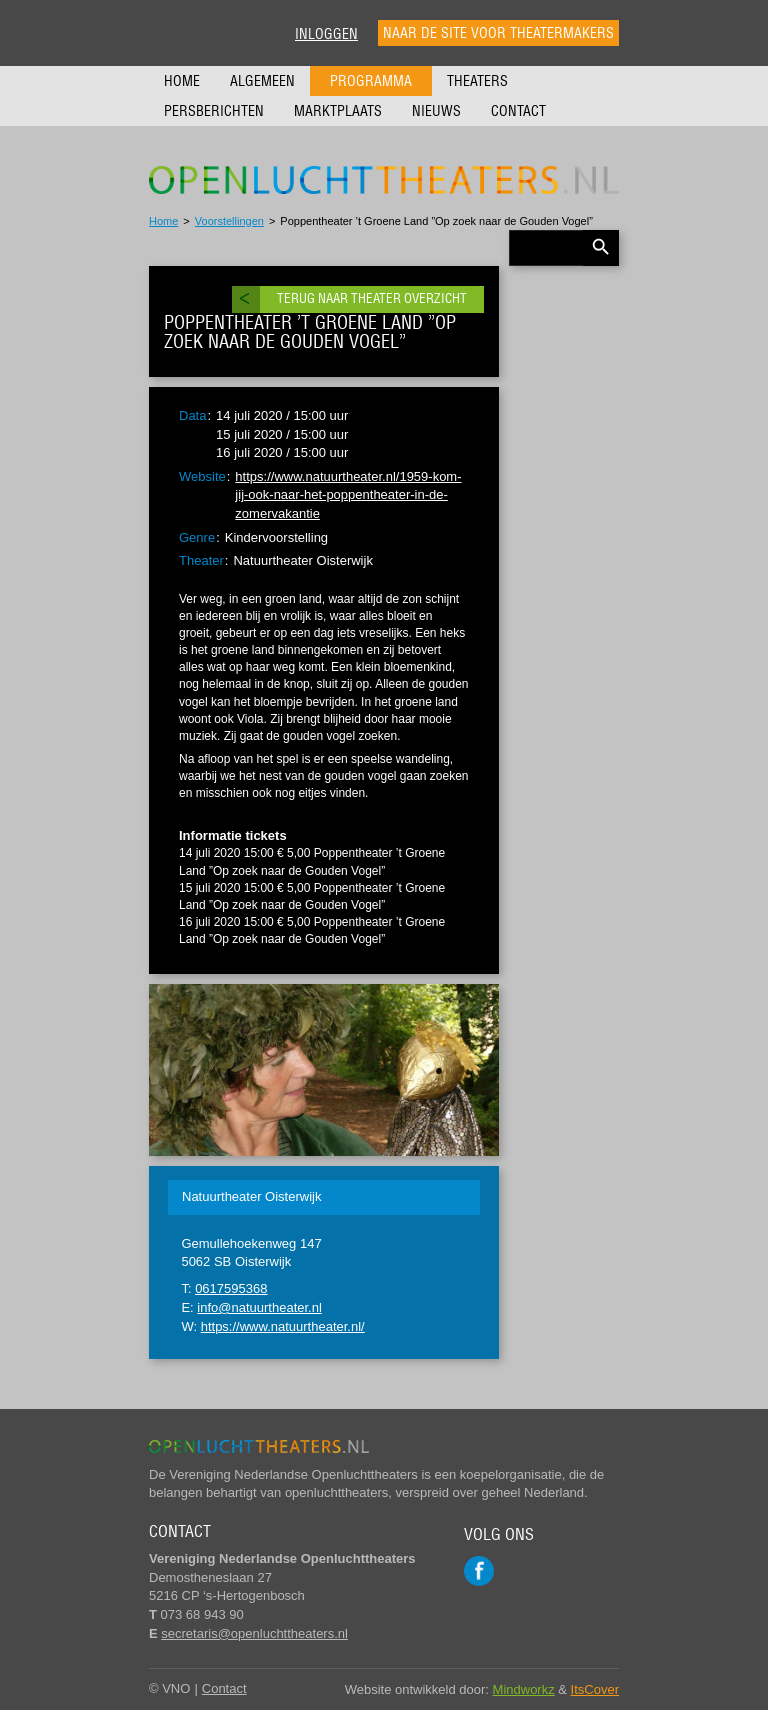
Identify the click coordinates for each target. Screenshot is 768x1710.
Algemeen (262, 81)
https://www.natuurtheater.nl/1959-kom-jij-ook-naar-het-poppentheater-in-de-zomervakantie (348, 495)
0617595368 (231, 1288)
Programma (371, 81)
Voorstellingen (229, 221)
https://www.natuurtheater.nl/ (283, 1326)
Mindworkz (524, 1689)
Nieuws (436, 111)
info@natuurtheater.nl (259, 1307)
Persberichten (214, 111)
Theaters (477, 81)
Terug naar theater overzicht (372, 298)
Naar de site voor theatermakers (498, 33)
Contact (518, 111)
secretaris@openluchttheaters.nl (254, 1633)
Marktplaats (338, 111)
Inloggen (326, 34)
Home (182, 81)
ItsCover (595, 1689)
